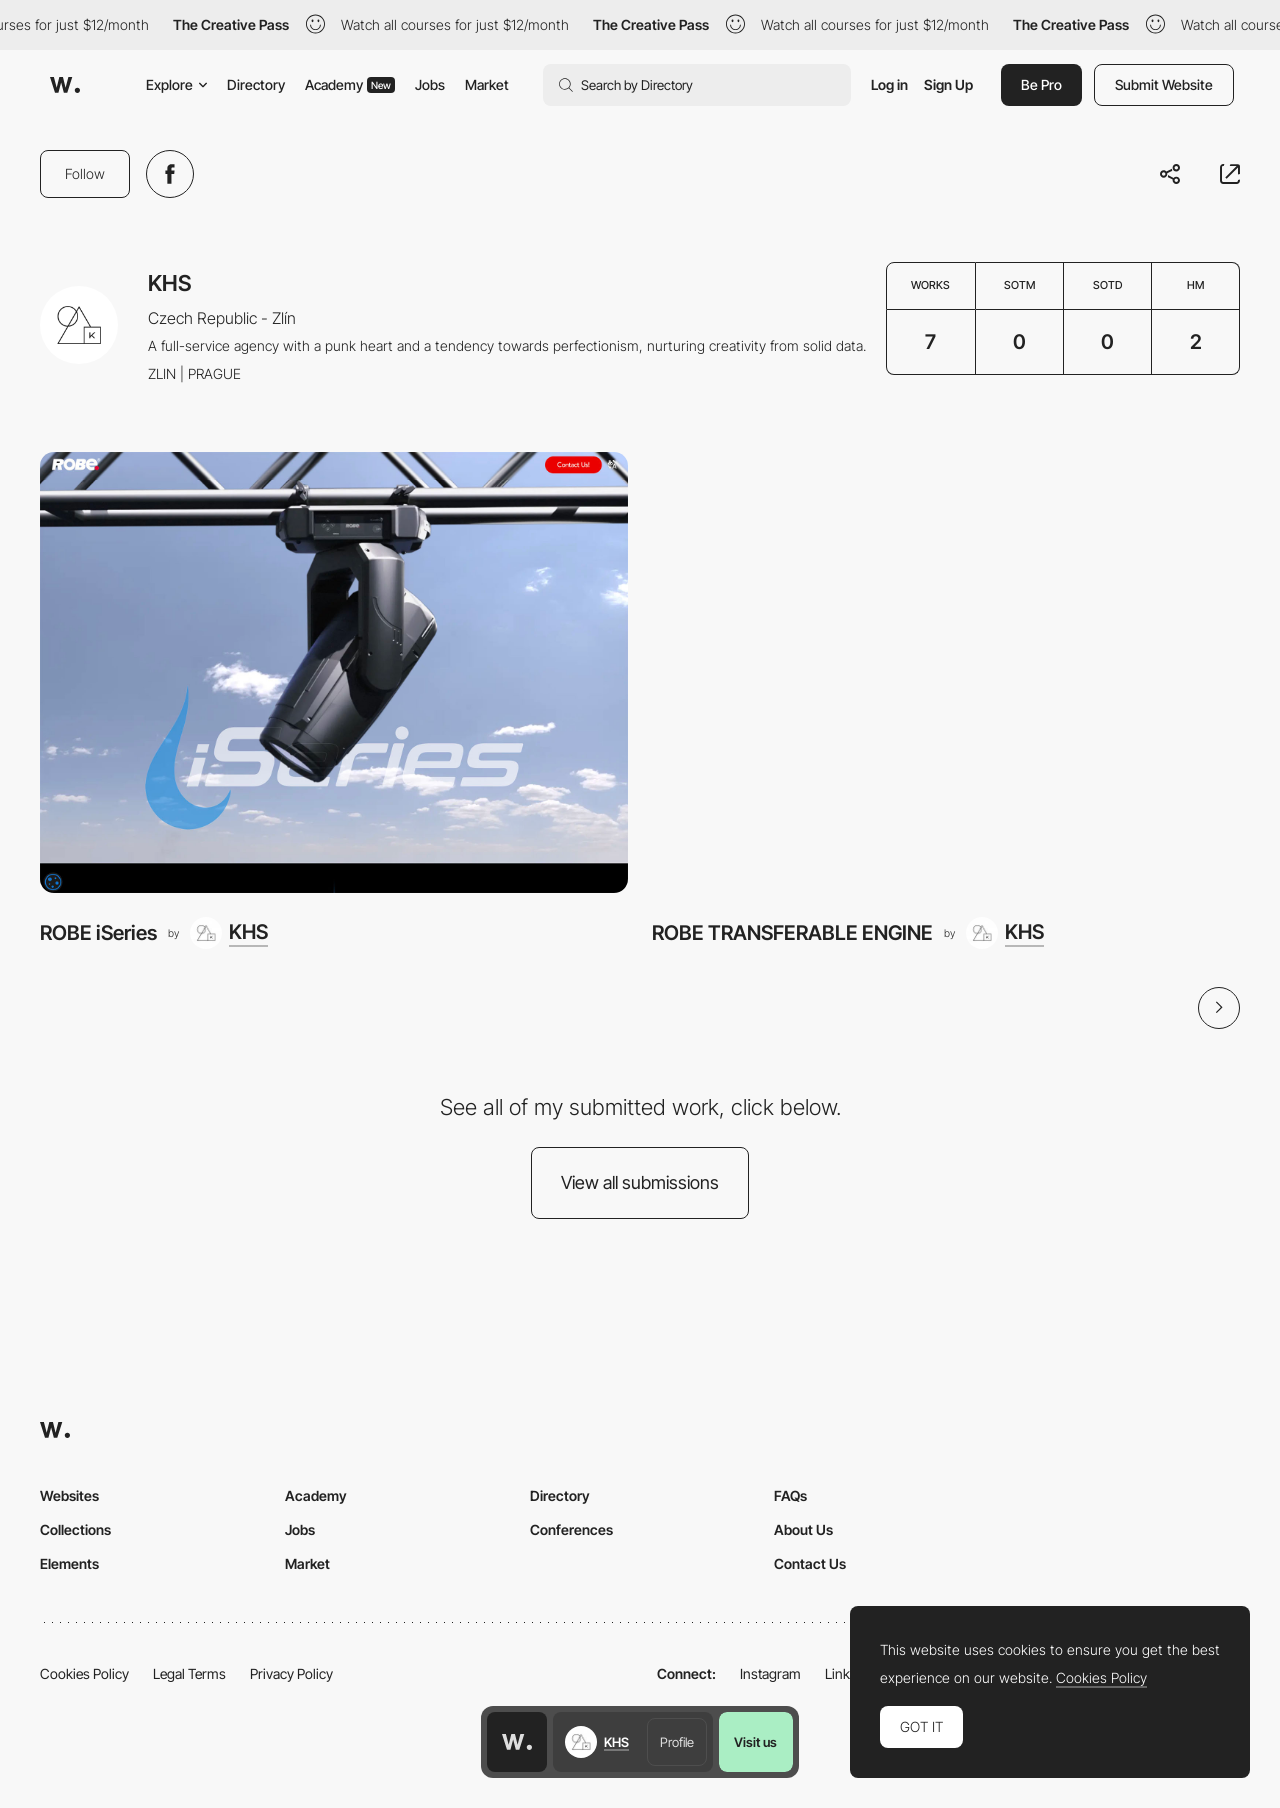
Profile (677, 1742)
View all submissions (640, 1182)
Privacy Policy (291, 1673)
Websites (69, 1495)
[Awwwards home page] (517, 1742)
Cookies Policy (84, 1673)
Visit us (755, 1742)
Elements (69, 1563)
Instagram (770, 1673)
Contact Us (810, 1563)
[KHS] (229, 933)
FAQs (790, 1495)
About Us (803, 1529)
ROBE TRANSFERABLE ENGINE (792, 932)
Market (487, 84)
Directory (256, 84)
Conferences (571, 1529)
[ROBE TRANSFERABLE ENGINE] (946, 672)
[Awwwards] (65, 85)
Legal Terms (189, 1673)
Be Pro (1041, 84)
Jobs (430, 84)
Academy (350, 84)
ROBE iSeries (98, 932)
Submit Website (1164, 84)
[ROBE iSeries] (334, 672)
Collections (75, 1529)
